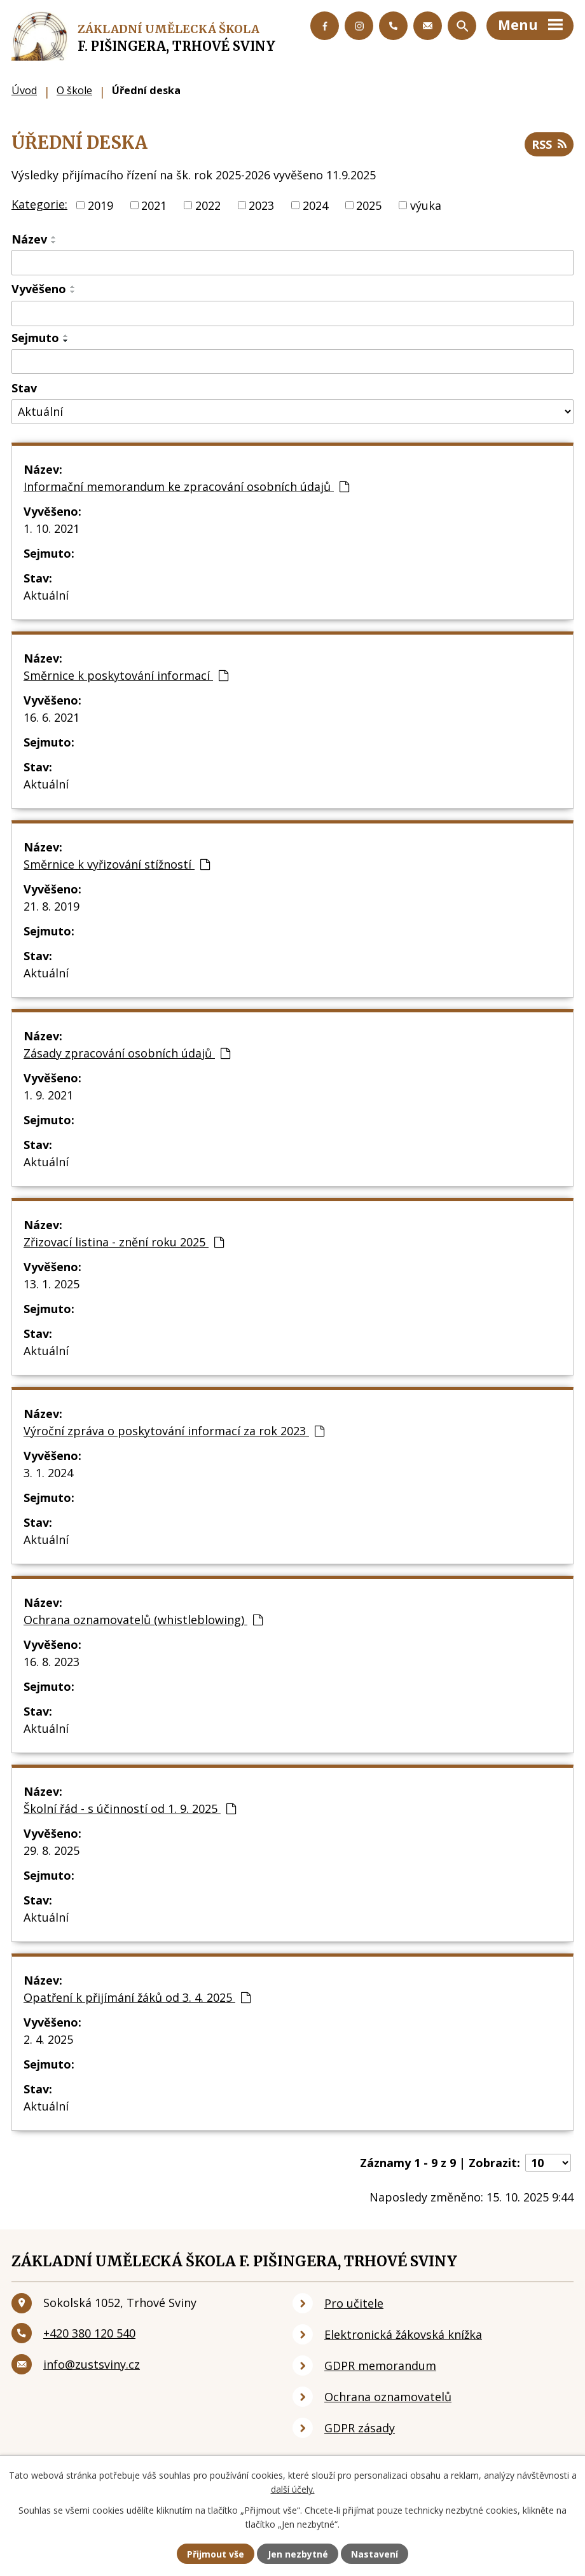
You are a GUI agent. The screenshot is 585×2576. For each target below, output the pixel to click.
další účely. (293, 2489)
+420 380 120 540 (89, 2333)
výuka (425, 204)
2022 (208, 204)
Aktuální (46, 595)
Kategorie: (39, 204)
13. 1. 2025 (51, 1283)
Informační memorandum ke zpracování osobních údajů (186, 486)
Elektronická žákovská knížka (403, 2334)
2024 (315, 204)
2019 (100, 204)
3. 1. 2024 (48, 1472)
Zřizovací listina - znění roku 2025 (124, 1242)
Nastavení (374, 2554)
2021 (154, 204)
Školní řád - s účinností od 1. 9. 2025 (130, 1808)
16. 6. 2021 (51, 717)
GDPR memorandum (380, 2365)
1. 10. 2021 (51, 528)
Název (29, 239)
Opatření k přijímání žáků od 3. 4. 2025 (137, 1997)
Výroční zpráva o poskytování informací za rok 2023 (174, 1430)
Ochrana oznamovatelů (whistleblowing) (143, 1619)
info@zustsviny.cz (91, 2364)
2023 (261, 204)
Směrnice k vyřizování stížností (117, 864)
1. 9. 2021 (48, 1095)
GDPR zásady (359, 2427)
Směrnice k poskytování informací (126, 675)
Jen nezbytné (298, 2554)
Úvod (24, 90)
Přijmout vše (215, 2554)
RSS (549, 144)
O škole (74, 90)
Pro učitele (353, 2303)
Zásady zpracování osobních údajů (127, 1053)
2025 (369, 204)
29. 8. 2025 (51, 1850)
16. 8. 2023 (51, 1661)
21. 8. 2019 (51, 906)
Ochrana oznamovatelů (387, 2396)
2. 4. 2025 (48, 2039)
